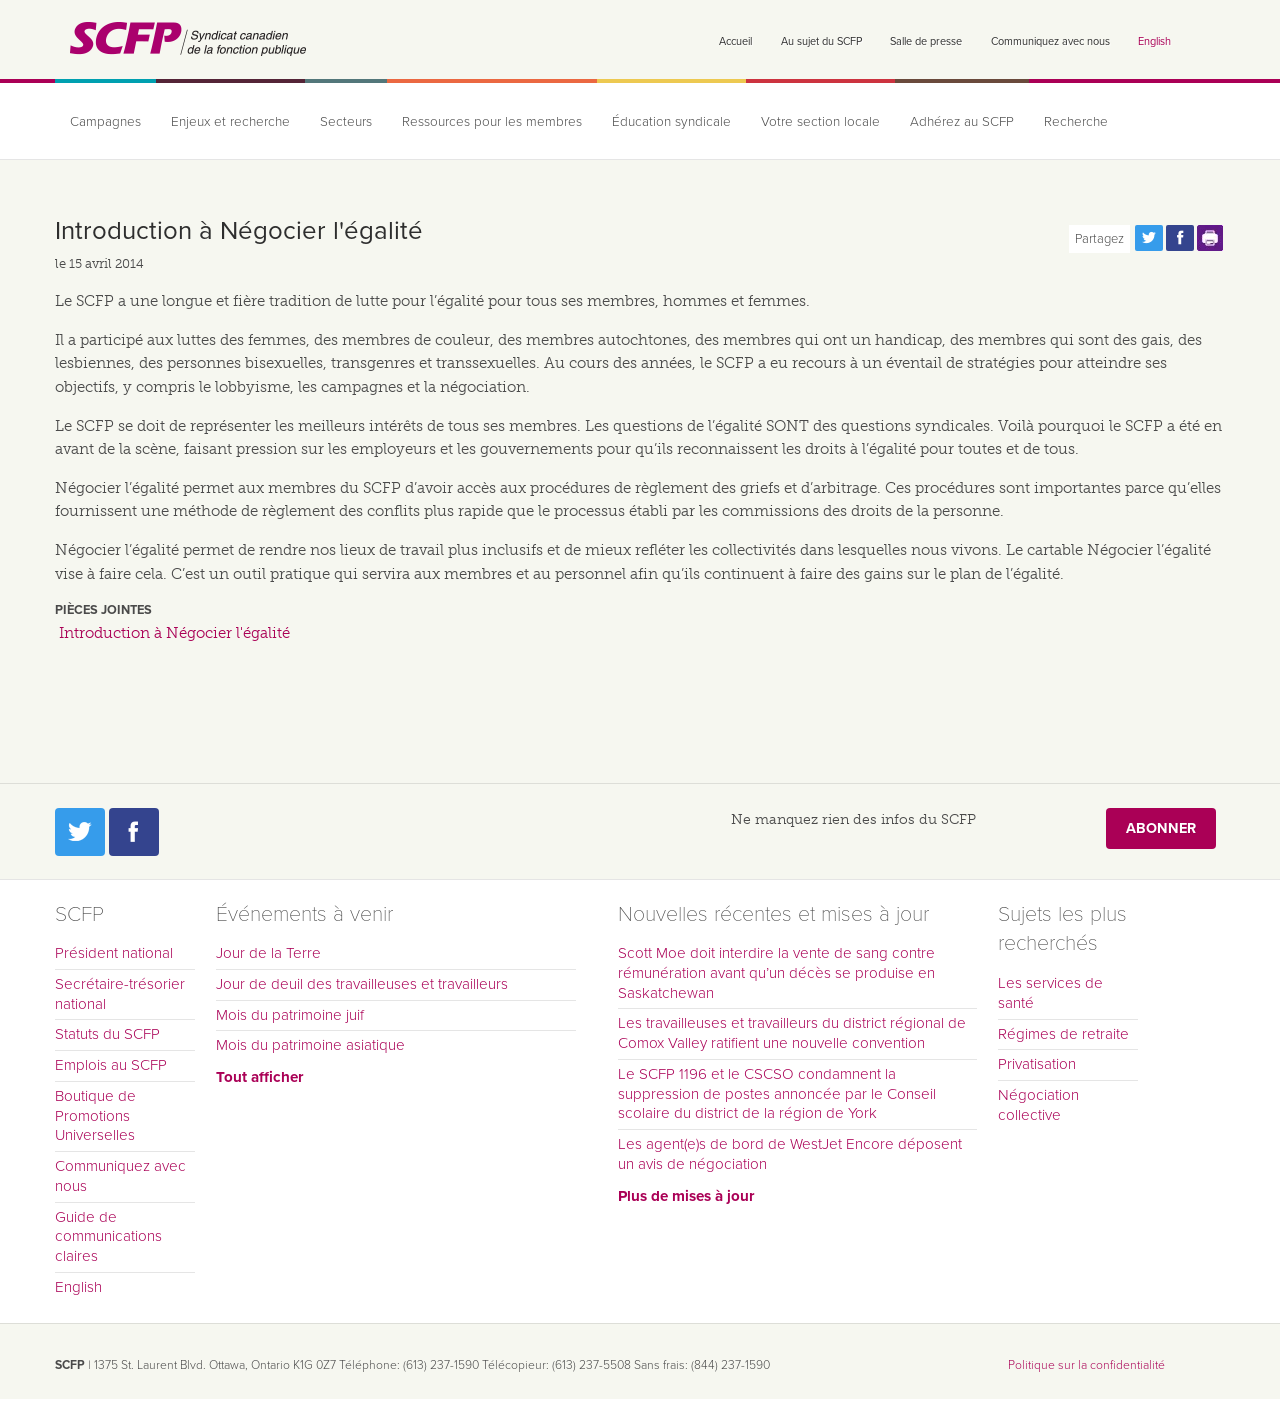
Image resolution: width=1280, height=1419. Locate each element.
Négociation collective (1038, 1105)
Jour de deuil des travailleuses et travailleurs (362, 984)
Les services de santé (1050, 993)
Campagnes (105, 122)
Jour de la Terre (268, 953)
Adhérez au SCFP (962, 122)
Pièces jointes (103, 610)
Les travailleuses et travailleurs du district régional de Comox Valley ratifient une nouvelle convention (792, 1033)
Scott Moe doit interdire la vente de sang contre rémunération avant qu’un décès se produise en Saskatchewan (776, 973)
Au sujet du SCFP (821, 41)
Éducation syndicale (671, 122)
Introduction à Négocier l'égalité (174, 633)
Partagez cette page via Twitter (1149, 238)
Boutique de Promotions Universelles (95, 1116)
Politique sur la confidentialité (1086, 1365)
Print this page (1211, 238)
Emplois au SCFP (111, 1065)
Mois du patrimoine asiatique (310, 1045)
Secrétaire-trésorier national (120, 994)
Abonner (1161, 828)
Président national (114, 953)
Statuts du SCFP (107, 1034)
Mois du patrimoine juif (290, 1015)
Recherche (1076, 122)
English (1154, 41)
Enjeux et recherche (230, 122)
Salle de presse (926, 41)
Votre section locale (820, 122)
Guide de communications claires (108, 1237)
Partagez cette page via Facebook (1180, 238)
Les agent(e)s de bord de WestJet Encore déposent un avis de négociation (790, 1154)
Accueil (735, 41)
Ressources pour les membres (492, 122)
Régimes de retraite (1063, 1034)
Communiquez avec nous (1050, 41)
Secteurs (346, 122)
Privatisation (1037, 1064)
